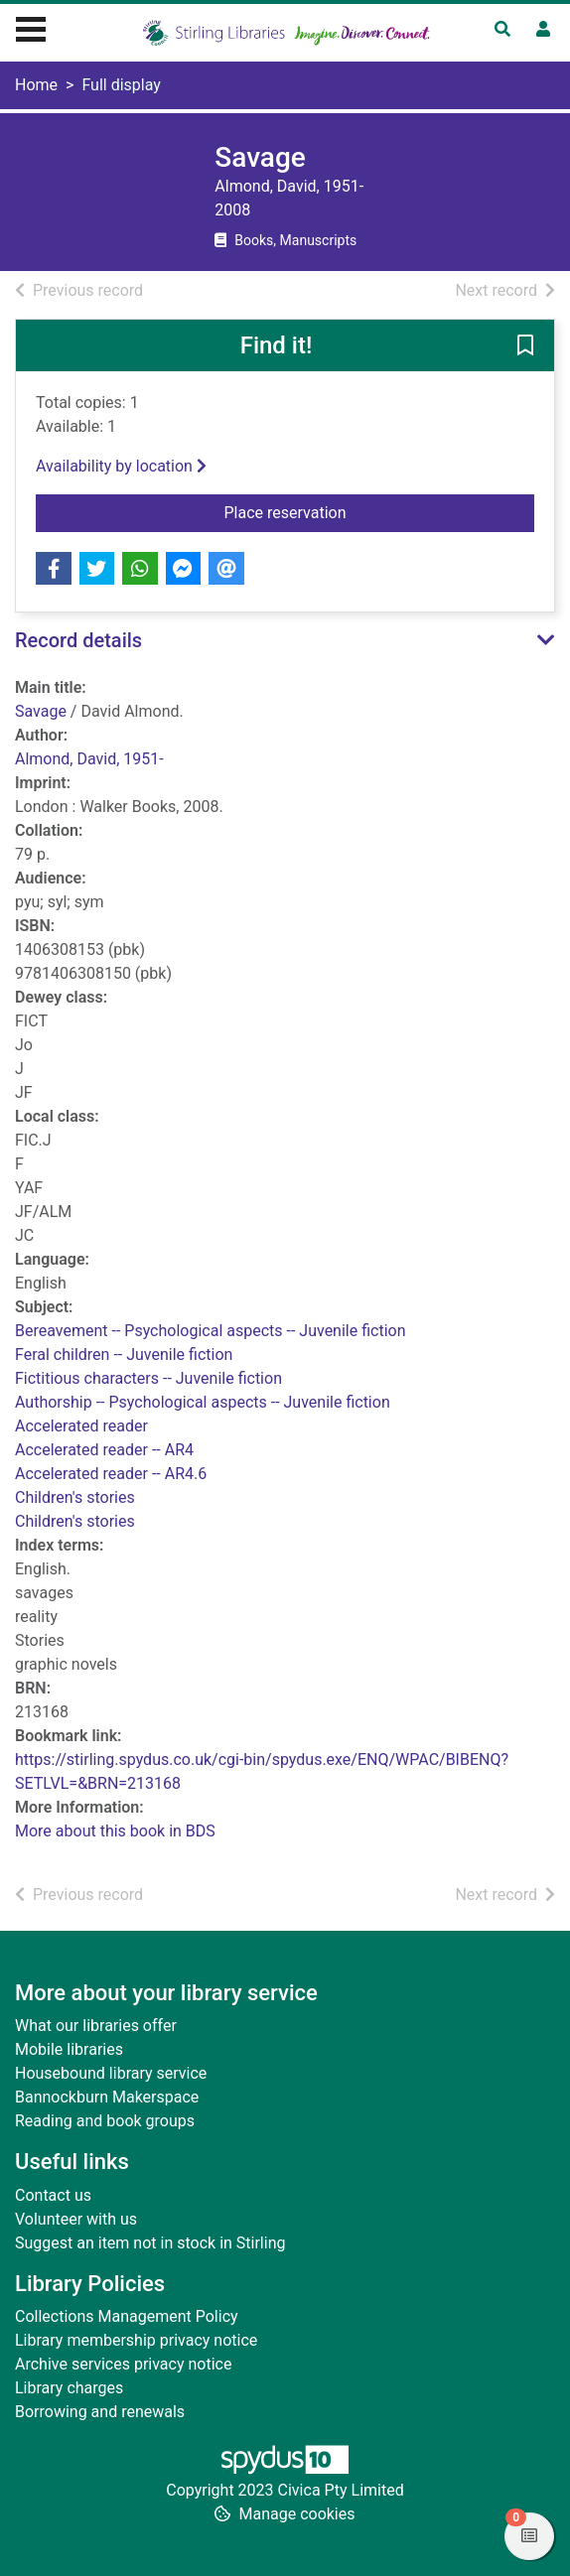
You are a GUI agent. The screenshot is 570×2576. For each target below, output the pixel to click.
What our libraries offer (96, 2025)
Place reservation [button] (322, 511)
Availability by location (121, 466)
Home (36, 84)
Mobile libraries (69, 2049)
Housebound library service (111, 2073)
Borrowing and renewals (100, 2411)
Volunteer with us (76, 2219)
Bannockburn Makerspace (107, 2097)
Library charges (69, 2387)
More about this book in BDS (115, 1831)
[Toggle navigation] (31, 27)
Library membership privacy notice (136, 2340)
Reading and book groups (105, 2120)
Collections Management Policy (126, 2316)
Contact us (53, 2195)
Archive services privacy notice (123, 2364)
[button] (525, 346)
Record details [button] (78, 640)
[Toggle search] (502, 30)
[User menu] (543, 30)
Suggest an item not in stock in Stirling (150, 2243)
